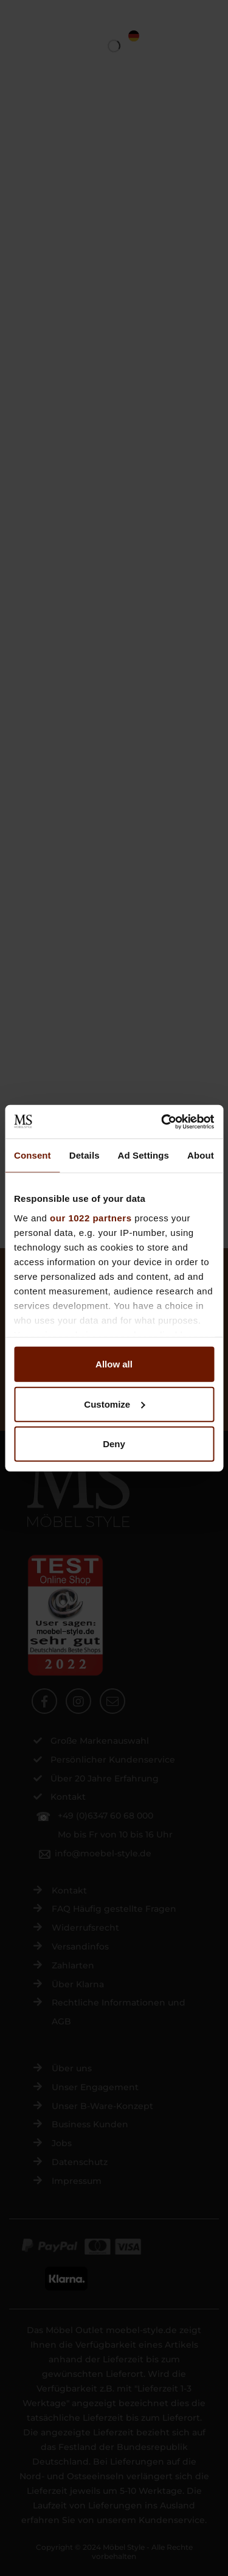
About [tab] (200, 1155)
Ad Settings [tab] (143, 1155)
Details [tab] (84, 1155)
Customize (114, 1404)
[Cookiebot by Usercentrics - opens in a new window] (162, 1121)
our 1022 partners (90, 1217)
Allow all (114, 1364)
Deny (114, 1444)
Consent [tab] (32, 1155)
